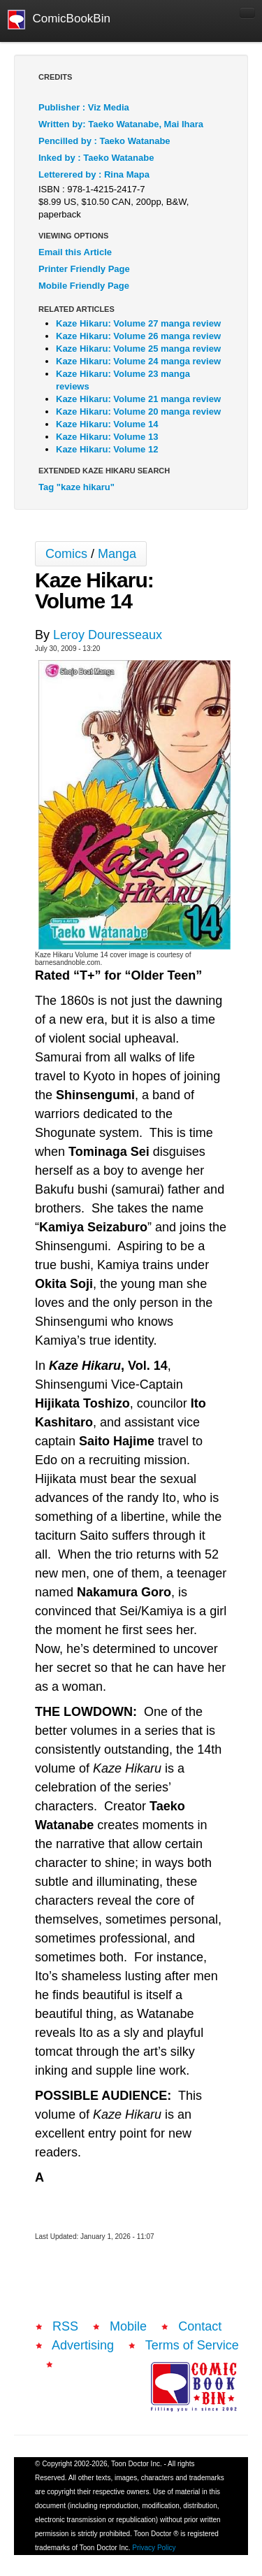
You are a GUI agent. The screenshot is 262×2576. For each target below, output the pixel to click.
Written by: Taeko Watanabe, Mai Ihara (120, 124)
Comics (66, 554)
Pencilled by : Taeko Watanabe (104, 141)
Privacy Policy (153, 2548)
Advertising (83, 2345)
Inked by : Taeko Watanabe (96, 157)
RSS (65, 2326)
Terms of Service (192, 2345)
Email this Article (75, 252)
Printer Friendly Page (84, 269)
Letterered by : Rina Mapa (94, 174)
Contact (199, 2326)
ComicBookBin (59, 19)
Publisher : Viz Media (83, 107)
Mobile (128, 2326)
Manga (117, 554)
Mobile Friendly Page (83, 285)
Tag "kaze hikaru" (76, 487)
